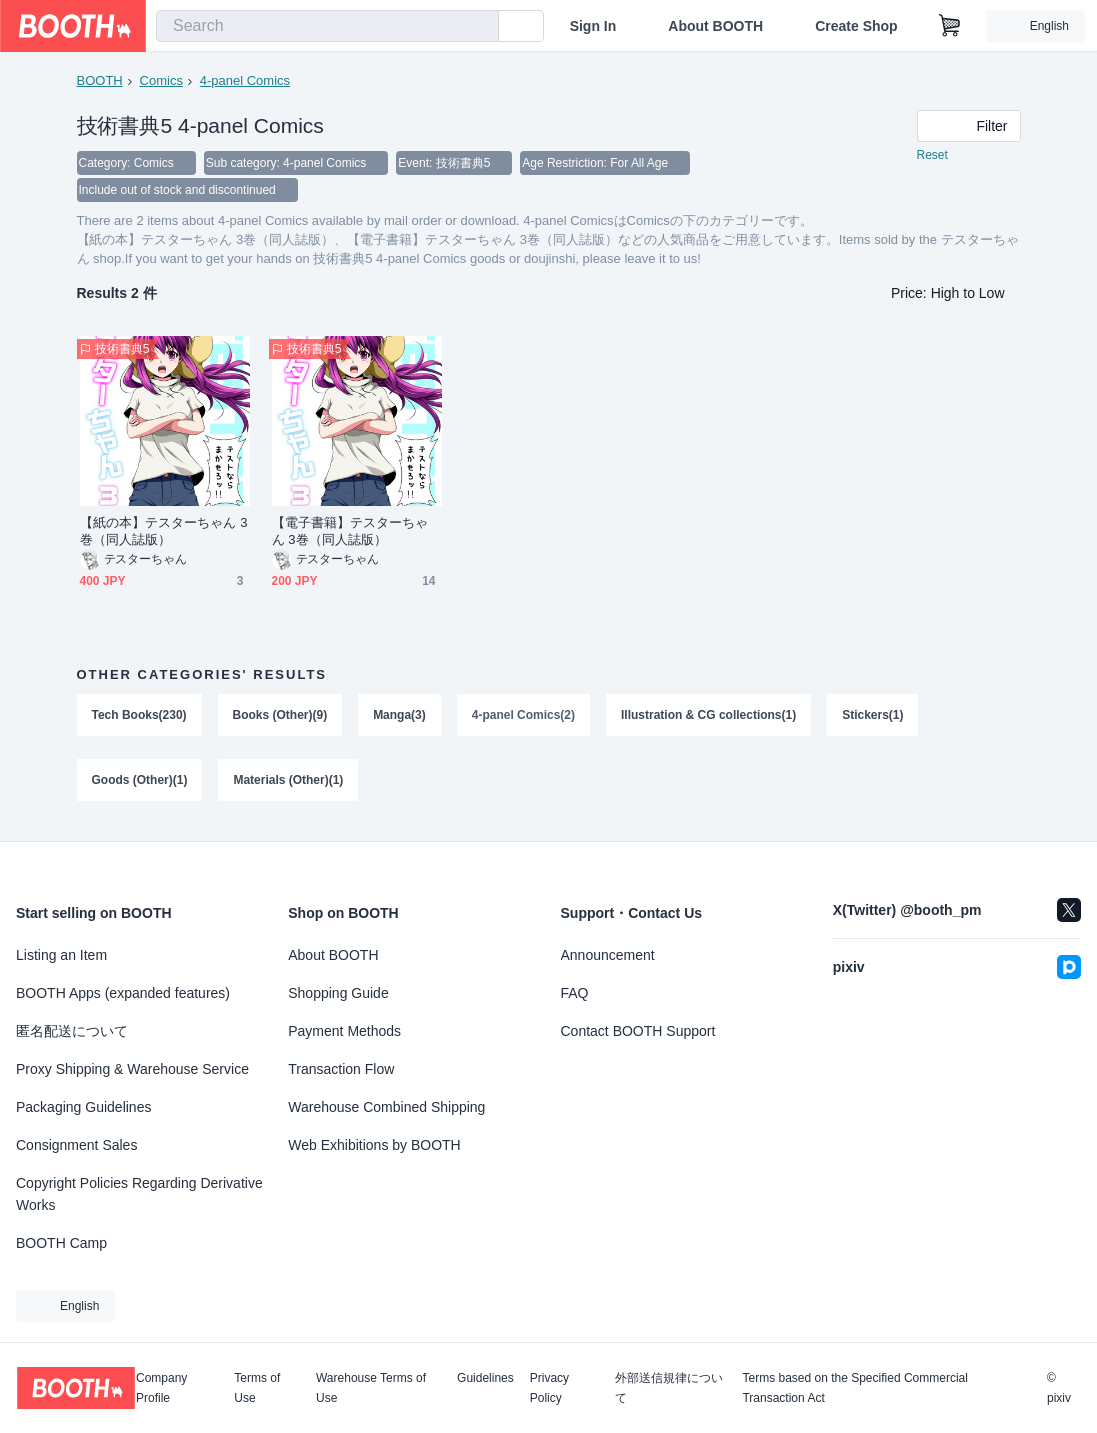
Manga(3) (399, 717)
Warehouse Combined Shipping (386, 1107)
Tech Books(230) (139, 717)
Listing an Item (61, 955)
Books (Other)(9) (280, 717)
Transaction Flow (341, 1069)
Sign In (593, 26)
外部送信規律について (669, 1388)
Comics (161, 80)
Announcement (608, 955)
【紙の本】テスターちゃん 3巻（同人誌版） (164, 533)
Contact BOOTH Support (638, 1031)
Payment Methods (344, 1031)
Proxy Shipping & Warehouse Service (132, 1069)
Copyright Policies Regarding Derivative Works (139, 1194)
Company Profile (161, 1388)
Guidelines (485, 1378)
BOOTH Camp (61, 1243)
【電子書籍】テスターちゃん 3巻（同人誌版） (350, 533)
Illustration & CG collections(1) (708, 717)
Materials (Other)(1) (289, 783)
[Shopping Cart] (950, 26)
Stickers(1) (873, 717)
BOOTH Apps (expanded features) (123, 993)
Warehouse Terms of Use (371, 1388)
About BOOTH (715, 26)
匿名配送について (72, 1031)
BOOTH (100, 80)
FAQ (575, 993)
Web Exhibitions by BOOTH (374, 1145)
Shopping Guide (338, 993)
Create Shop (856, 26)
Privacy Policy (549, 1388)
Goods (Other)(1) (140, 783)
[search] (479, 27)
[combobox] (327, 26)
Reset (932, 156)
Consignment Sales (76, 1145)
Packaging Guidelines (83, 1107)
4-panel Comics (245, 80)
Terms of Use (257, 1388)
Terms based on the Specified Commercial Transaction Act (854, 1388)
